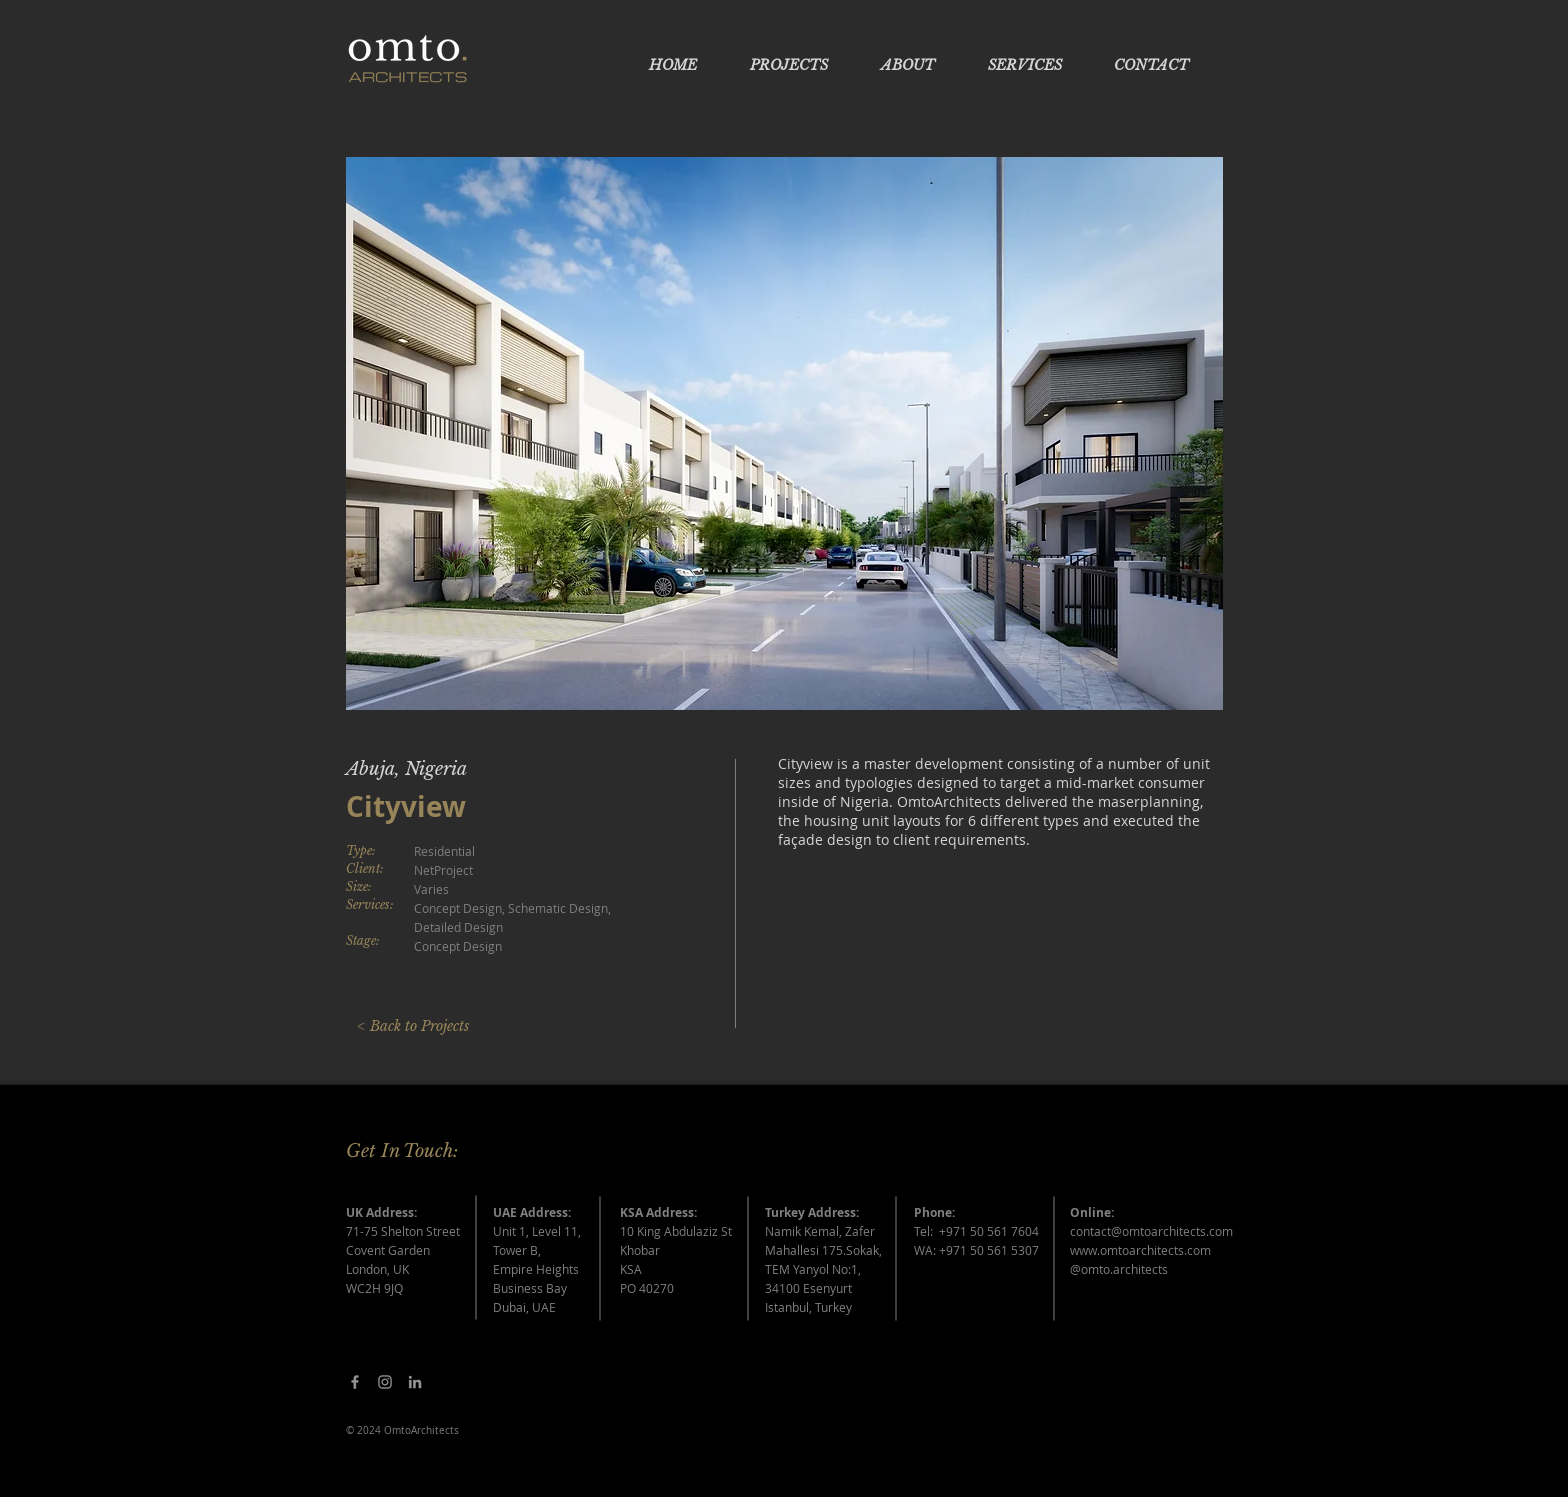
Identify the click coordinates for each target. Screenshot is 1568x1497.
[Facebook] (355, 1382)
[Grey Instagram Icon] (385, 1382)
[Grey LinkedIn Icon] (415, 1382)
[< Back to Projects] (412, 1027)
